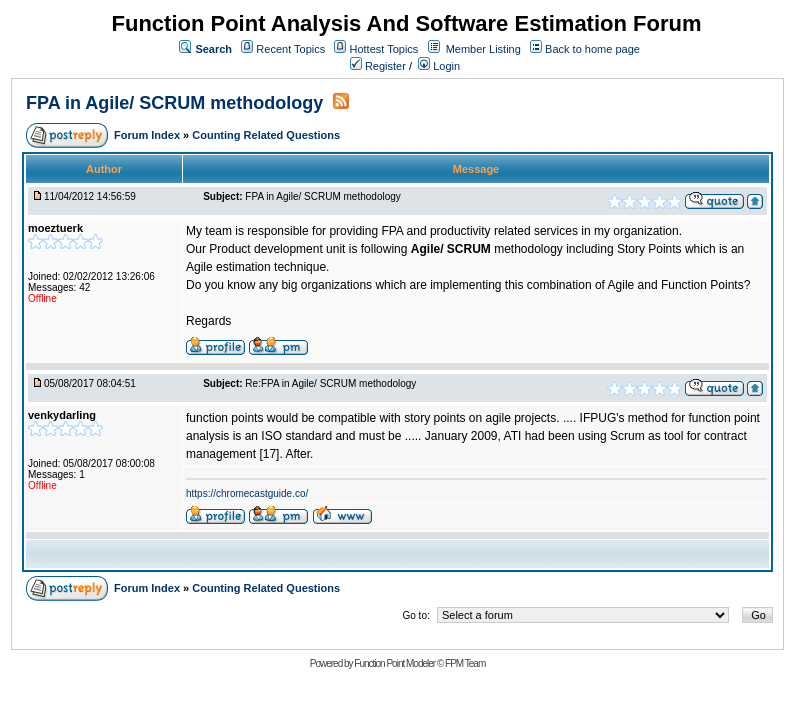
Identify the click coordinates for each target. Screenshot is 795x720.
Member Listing (483, 49)
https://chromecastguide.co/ (247, 493)
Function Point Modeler (394, 663)
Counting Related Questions (266, 135)
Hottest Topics (383, 49)
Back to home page (592, 49)
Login (439, 66)
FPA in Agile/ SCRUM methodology (177, 103)
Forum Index (148, 135)
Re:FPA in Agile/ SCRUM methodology (330, 383)
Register (378, 66)
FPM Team (465, 663)
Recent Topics (290, 49)
